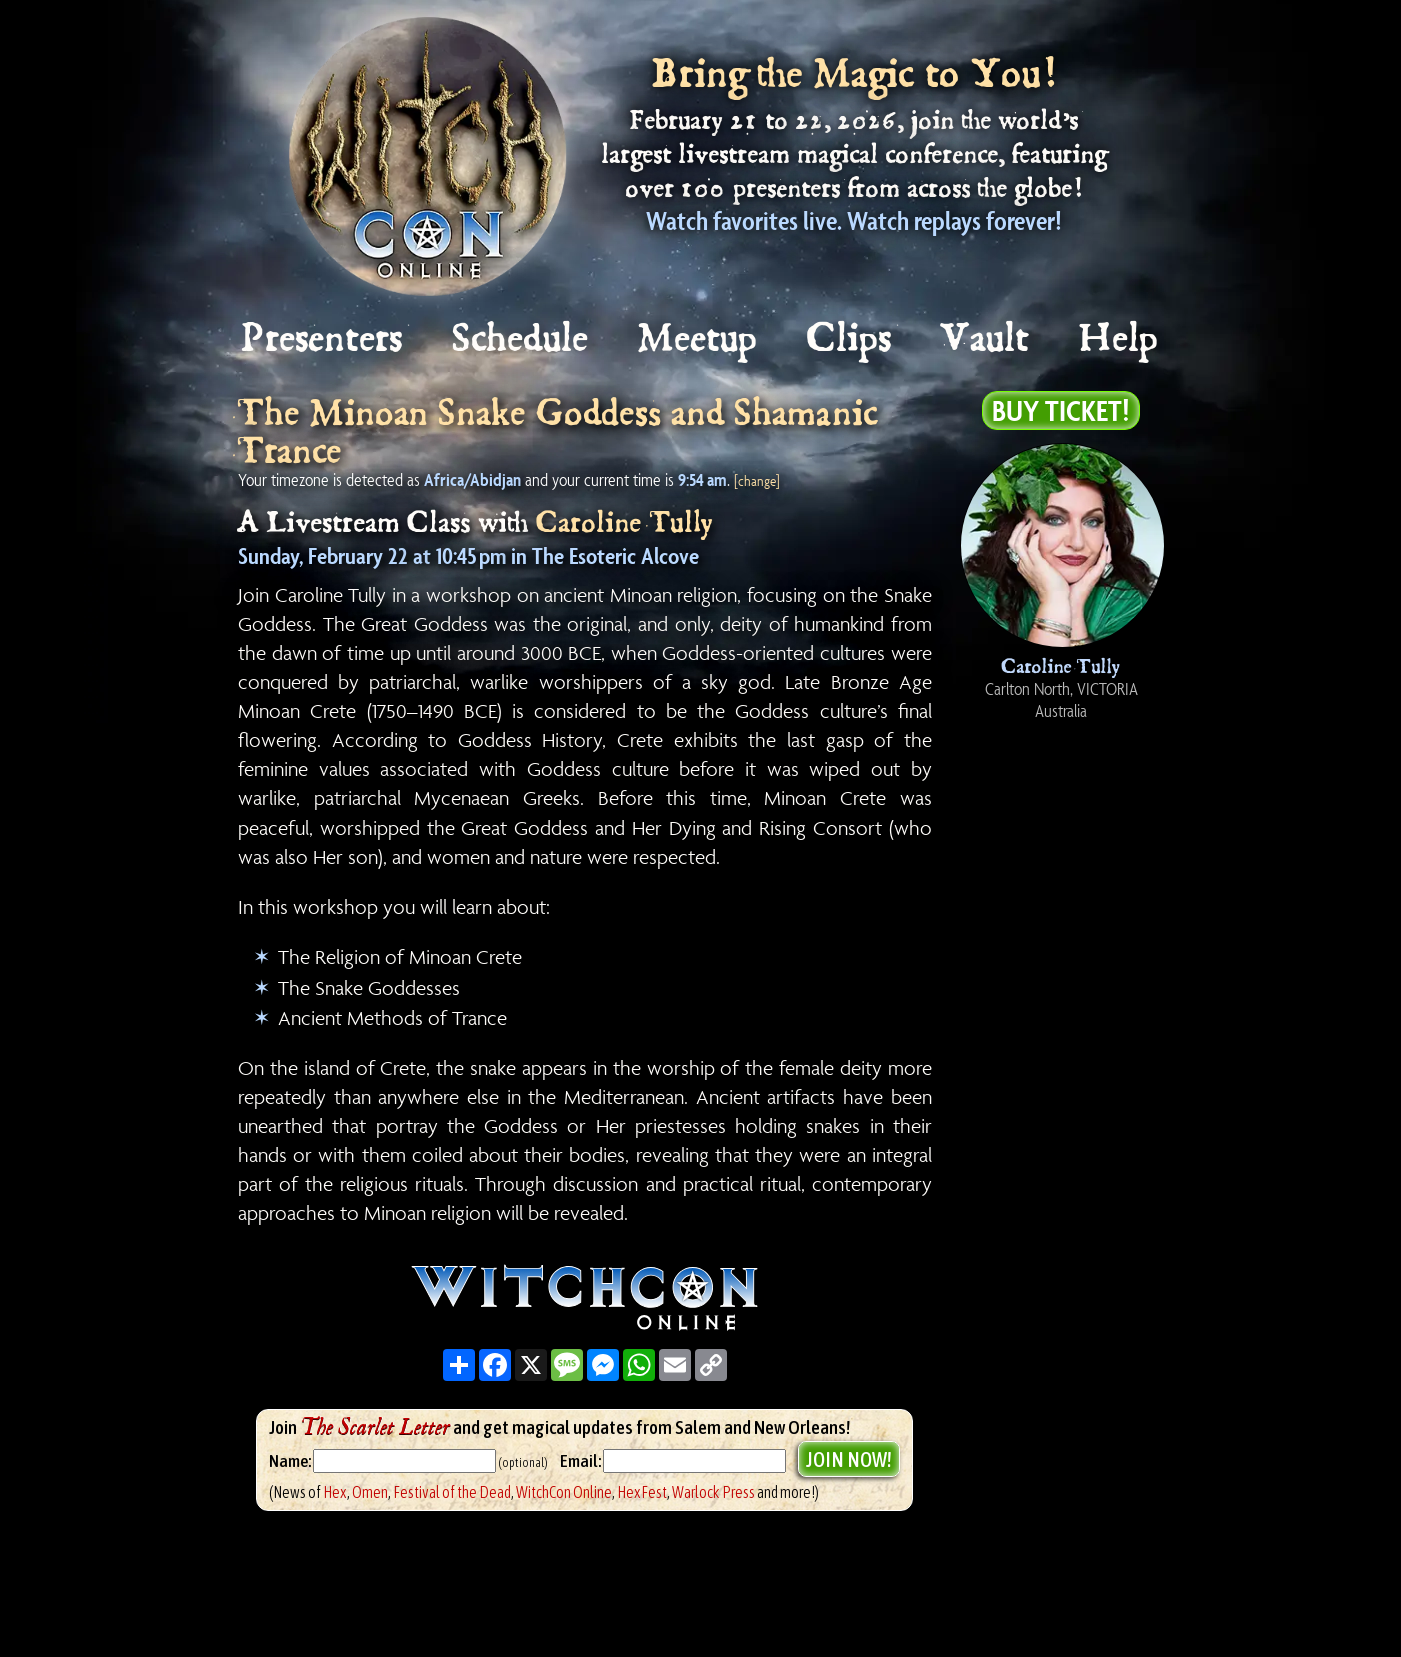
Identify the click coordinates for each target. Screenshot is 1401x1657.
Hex (335, 1492)
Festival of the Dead (452, 1492)
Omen (370, 1492)
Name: (290, 1461)
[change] (757, 480)
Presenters (322, 339)
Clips (850, 339)
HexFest (642, 1492)
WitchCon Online (564, 1492)
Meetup (698, 339)
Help (1119, 339)
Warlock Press (713, 1492)
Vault (986, 339)
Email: (581, 1461)
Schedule (521, 339)
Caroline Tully (625, 523)
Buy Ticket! (1061, 410)
